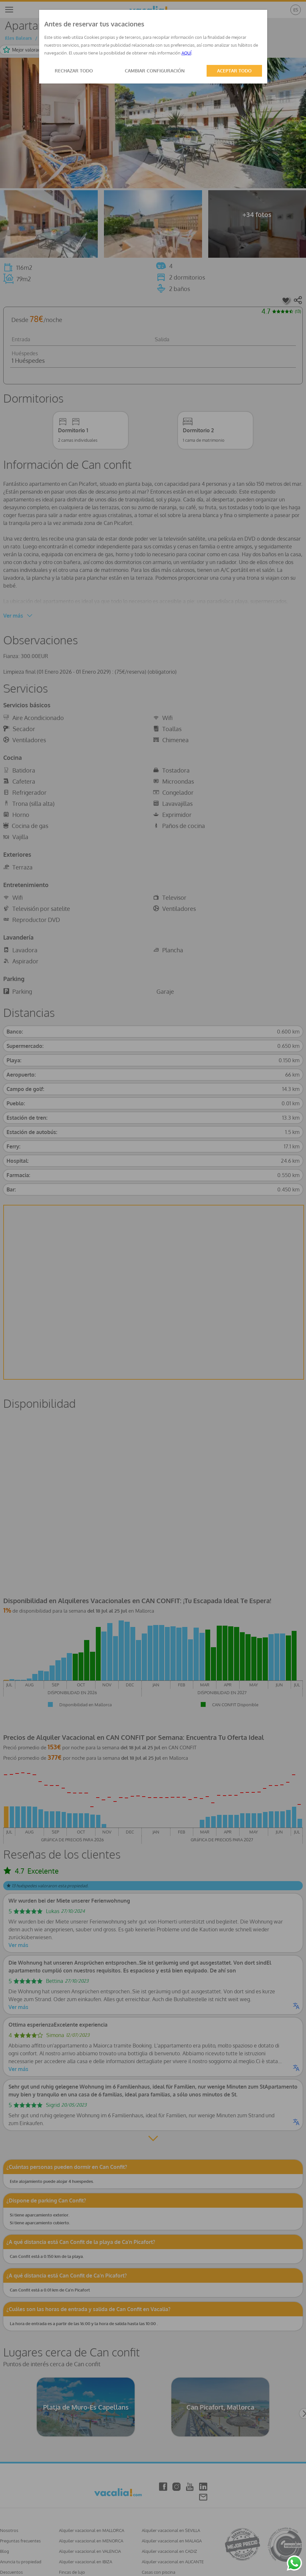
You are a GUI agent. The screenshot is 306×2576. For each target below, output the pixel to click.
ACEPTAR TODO (234, 70)
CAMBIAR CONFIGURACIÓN (155, 70)
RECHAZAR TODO (74, 70)
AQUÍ (186, 52)
